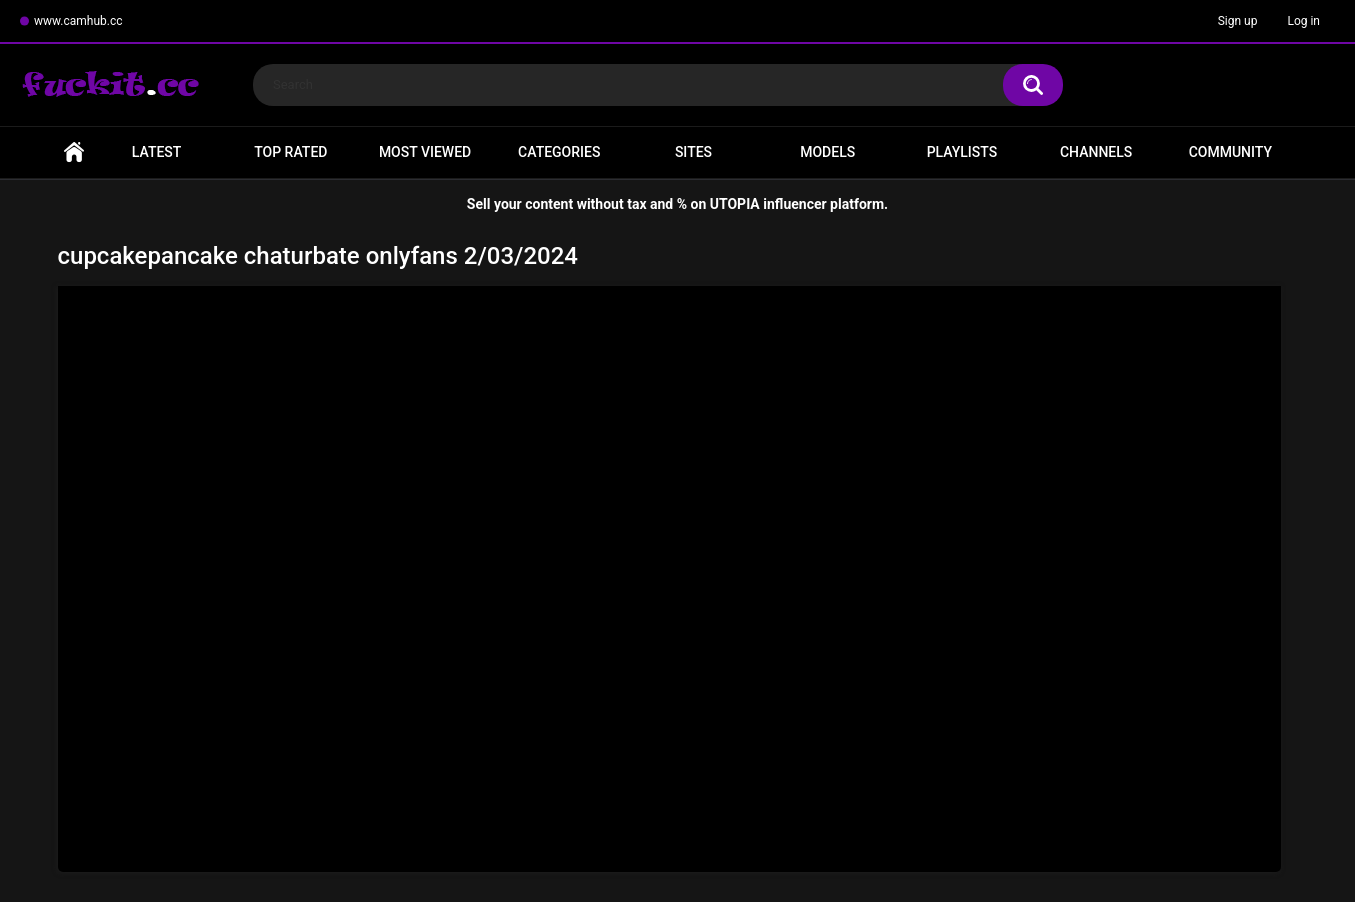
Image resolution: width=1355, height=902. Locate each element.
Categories (559, 152)
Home (74, 152)
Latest (157, 152)
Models (827, 152)
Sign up (1238, 21)
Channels (1096, 152)
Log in (1303, 21)
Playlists (962, 152)
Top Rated (290, 152)
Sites (693, 152)
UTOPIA (735, 204)
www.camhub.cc (78, 21)
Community (1230, 152)
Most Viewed (425, 152)
